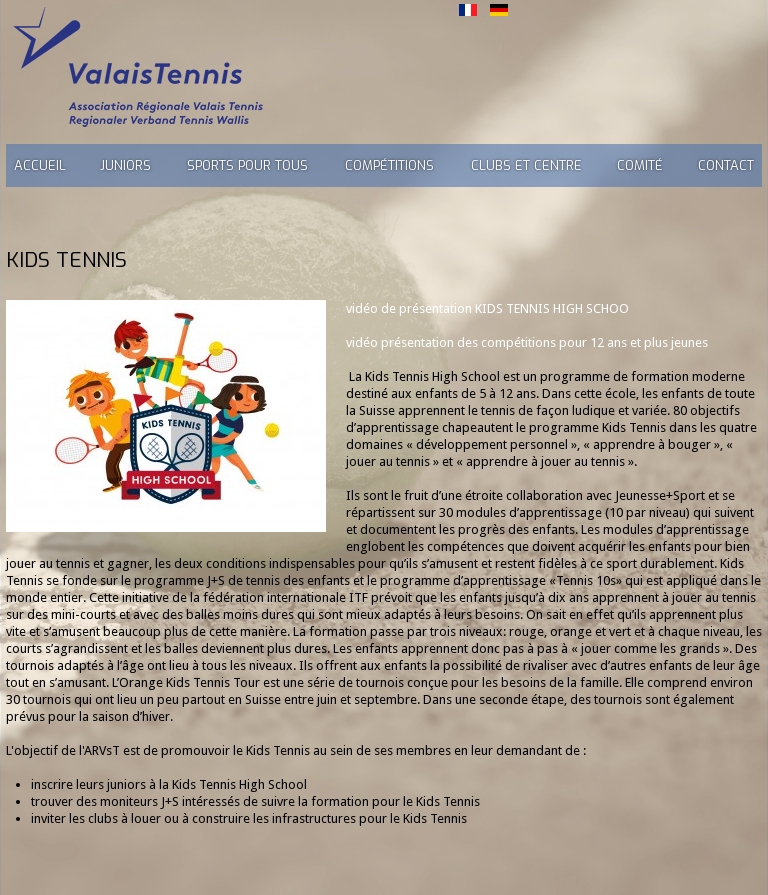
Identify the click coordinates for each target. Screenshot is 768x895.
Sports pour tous (247, 165)
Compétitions (389, 165)
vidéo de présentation (410, 308)
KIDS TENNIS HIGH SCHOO (552, 308)
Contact (726, 165)
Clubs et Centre (526, 165)
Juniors (125, 165)
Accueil (40, 165)
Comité (640, 165)
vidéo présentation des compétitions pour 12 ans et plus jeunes (527, 342)
